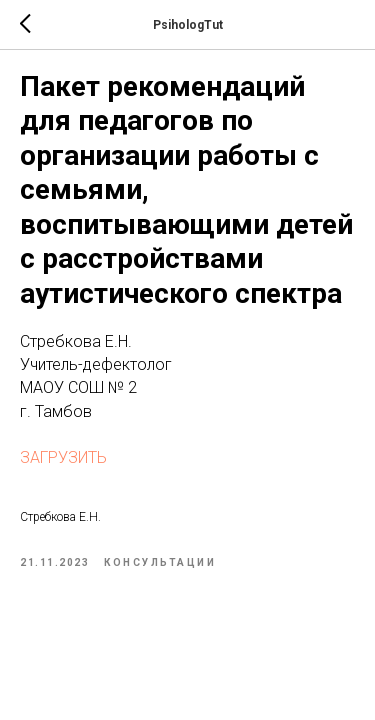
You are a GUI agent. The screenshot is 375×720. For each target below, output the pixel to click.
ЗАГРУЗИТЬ (63, 457)
